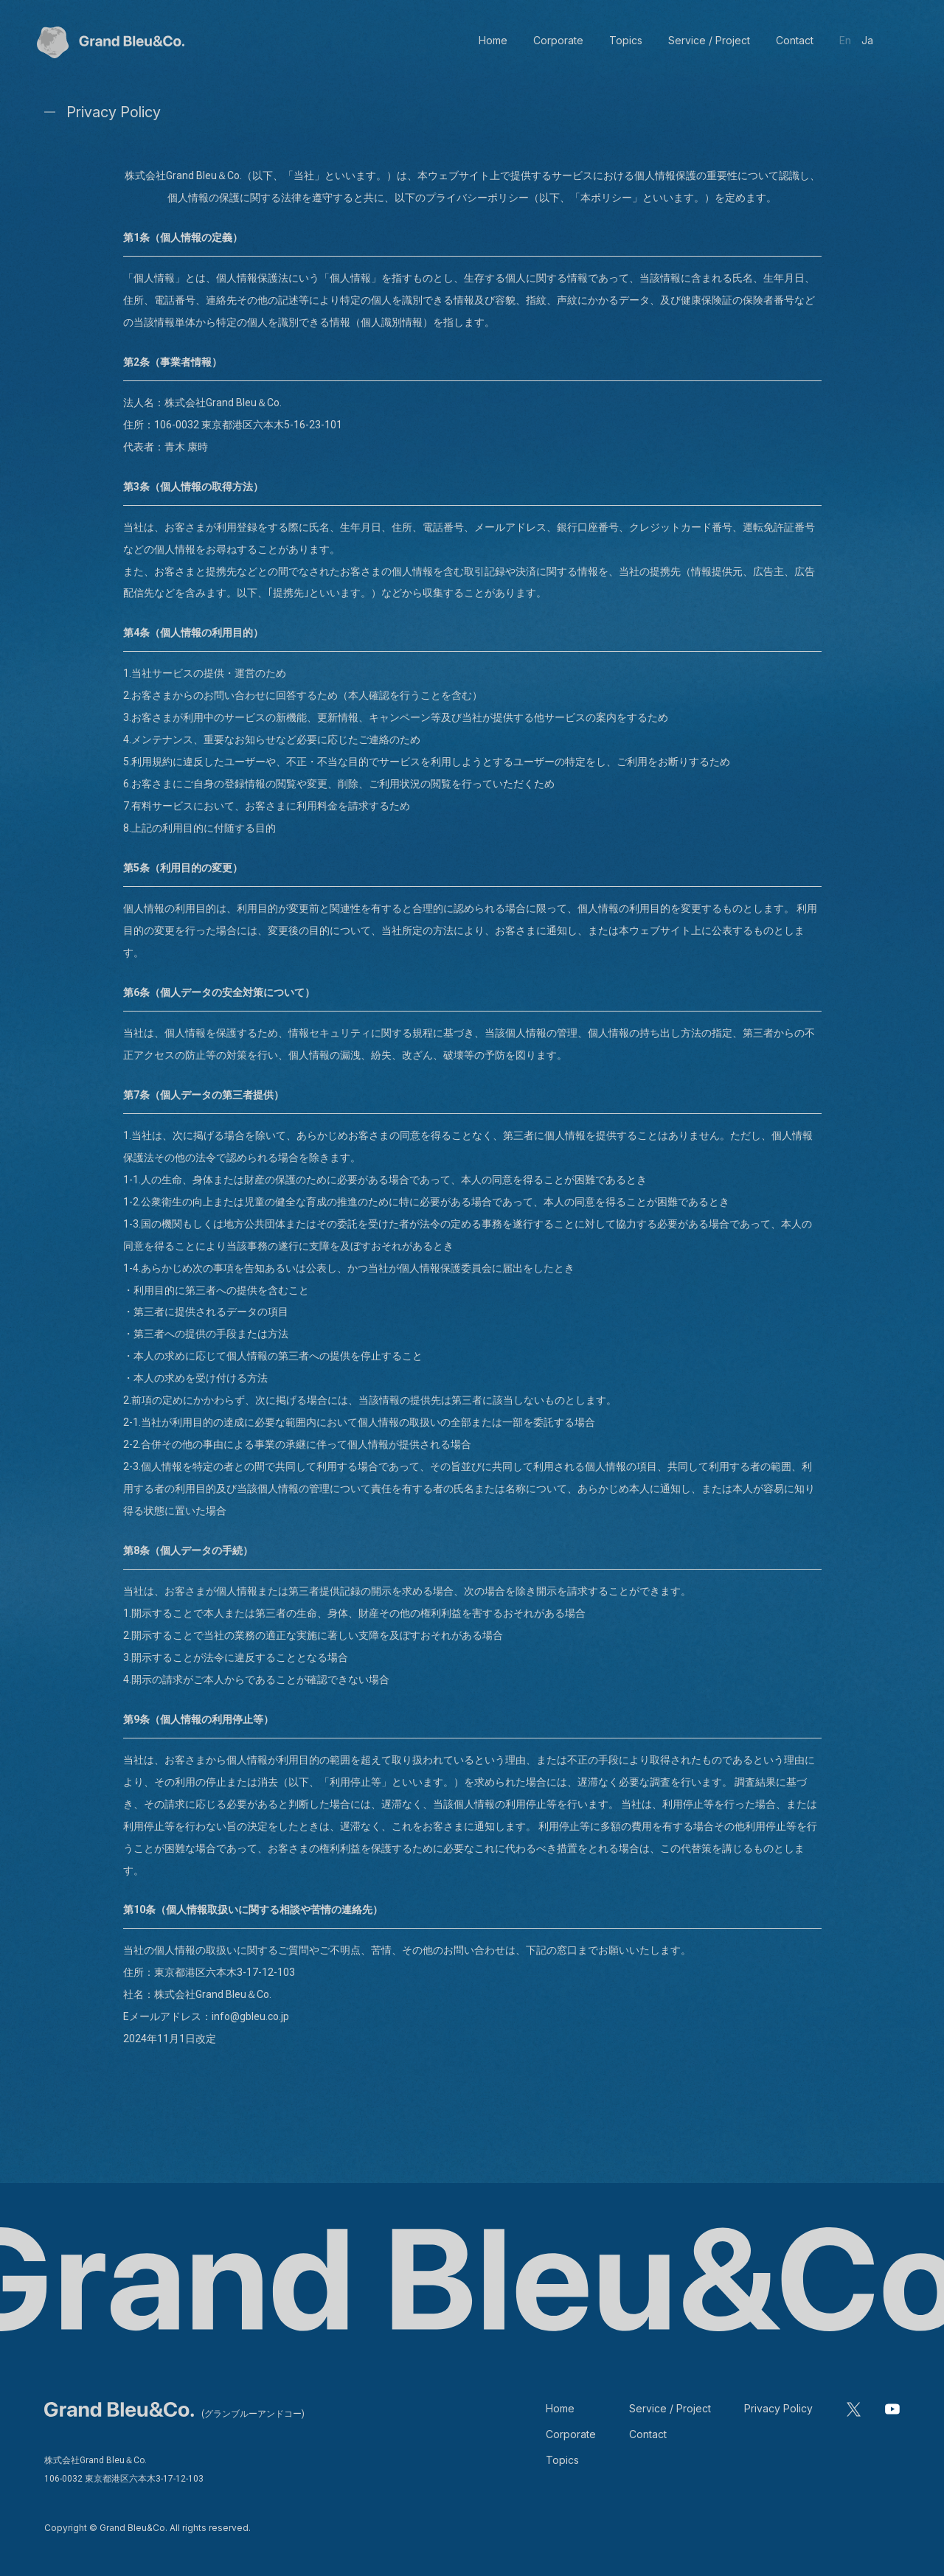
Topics (562, 2460)
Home (560, 2408)
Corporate (571, 2434)
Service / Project (670, 2408)
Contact (648, 2434)
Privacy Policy (778, 2408)
